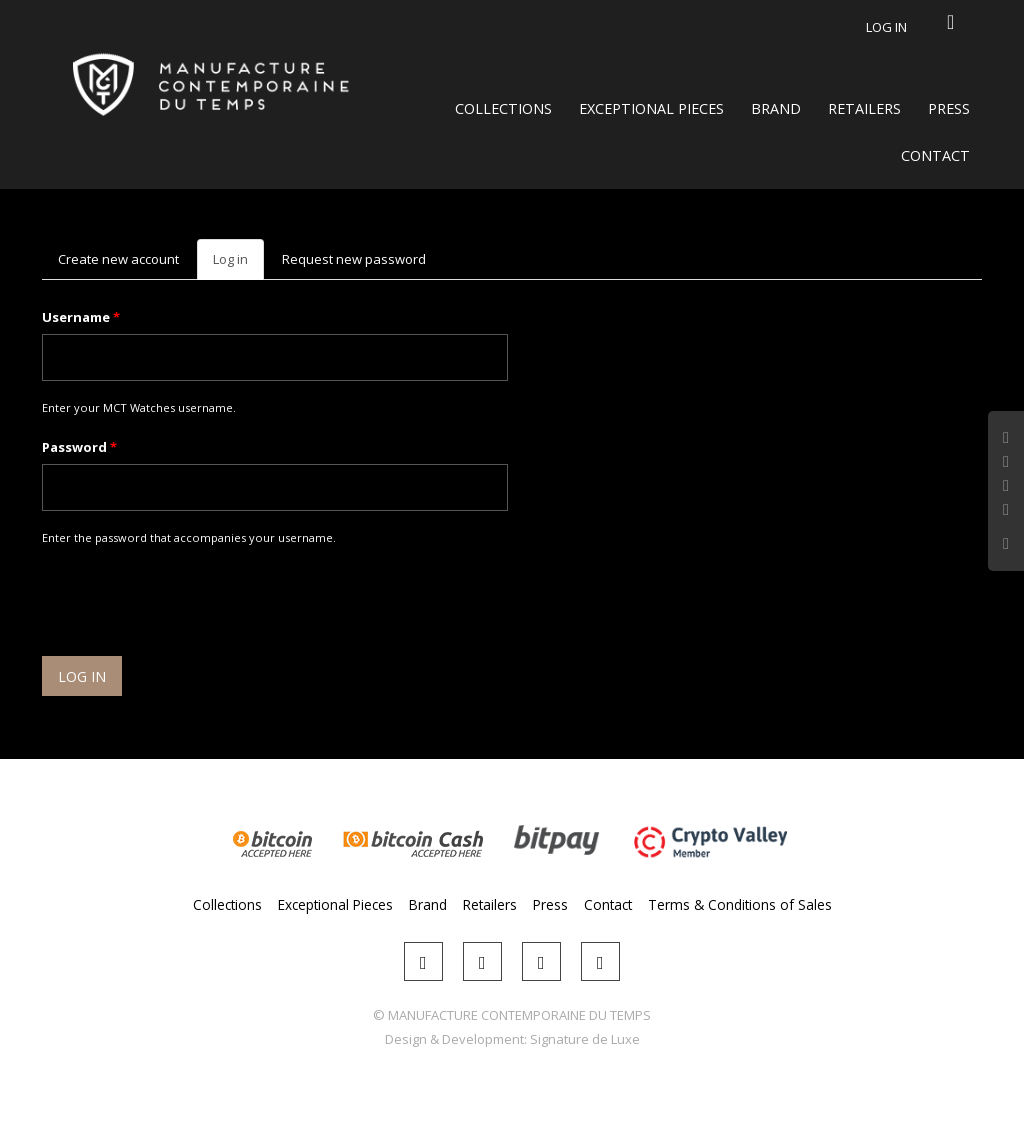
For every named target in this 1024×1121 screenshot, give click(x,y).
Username (81, 317)
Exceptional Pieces (651, 108)
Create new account (118, 259)
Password (79, 447)
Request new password (354, 259)
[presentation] (194, 604)
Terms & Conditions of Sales (740, 904)
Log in (886, 27)
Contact (935, 155)
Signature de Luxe (585, 1039)
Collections (503, 108)
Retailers (864, 108)
